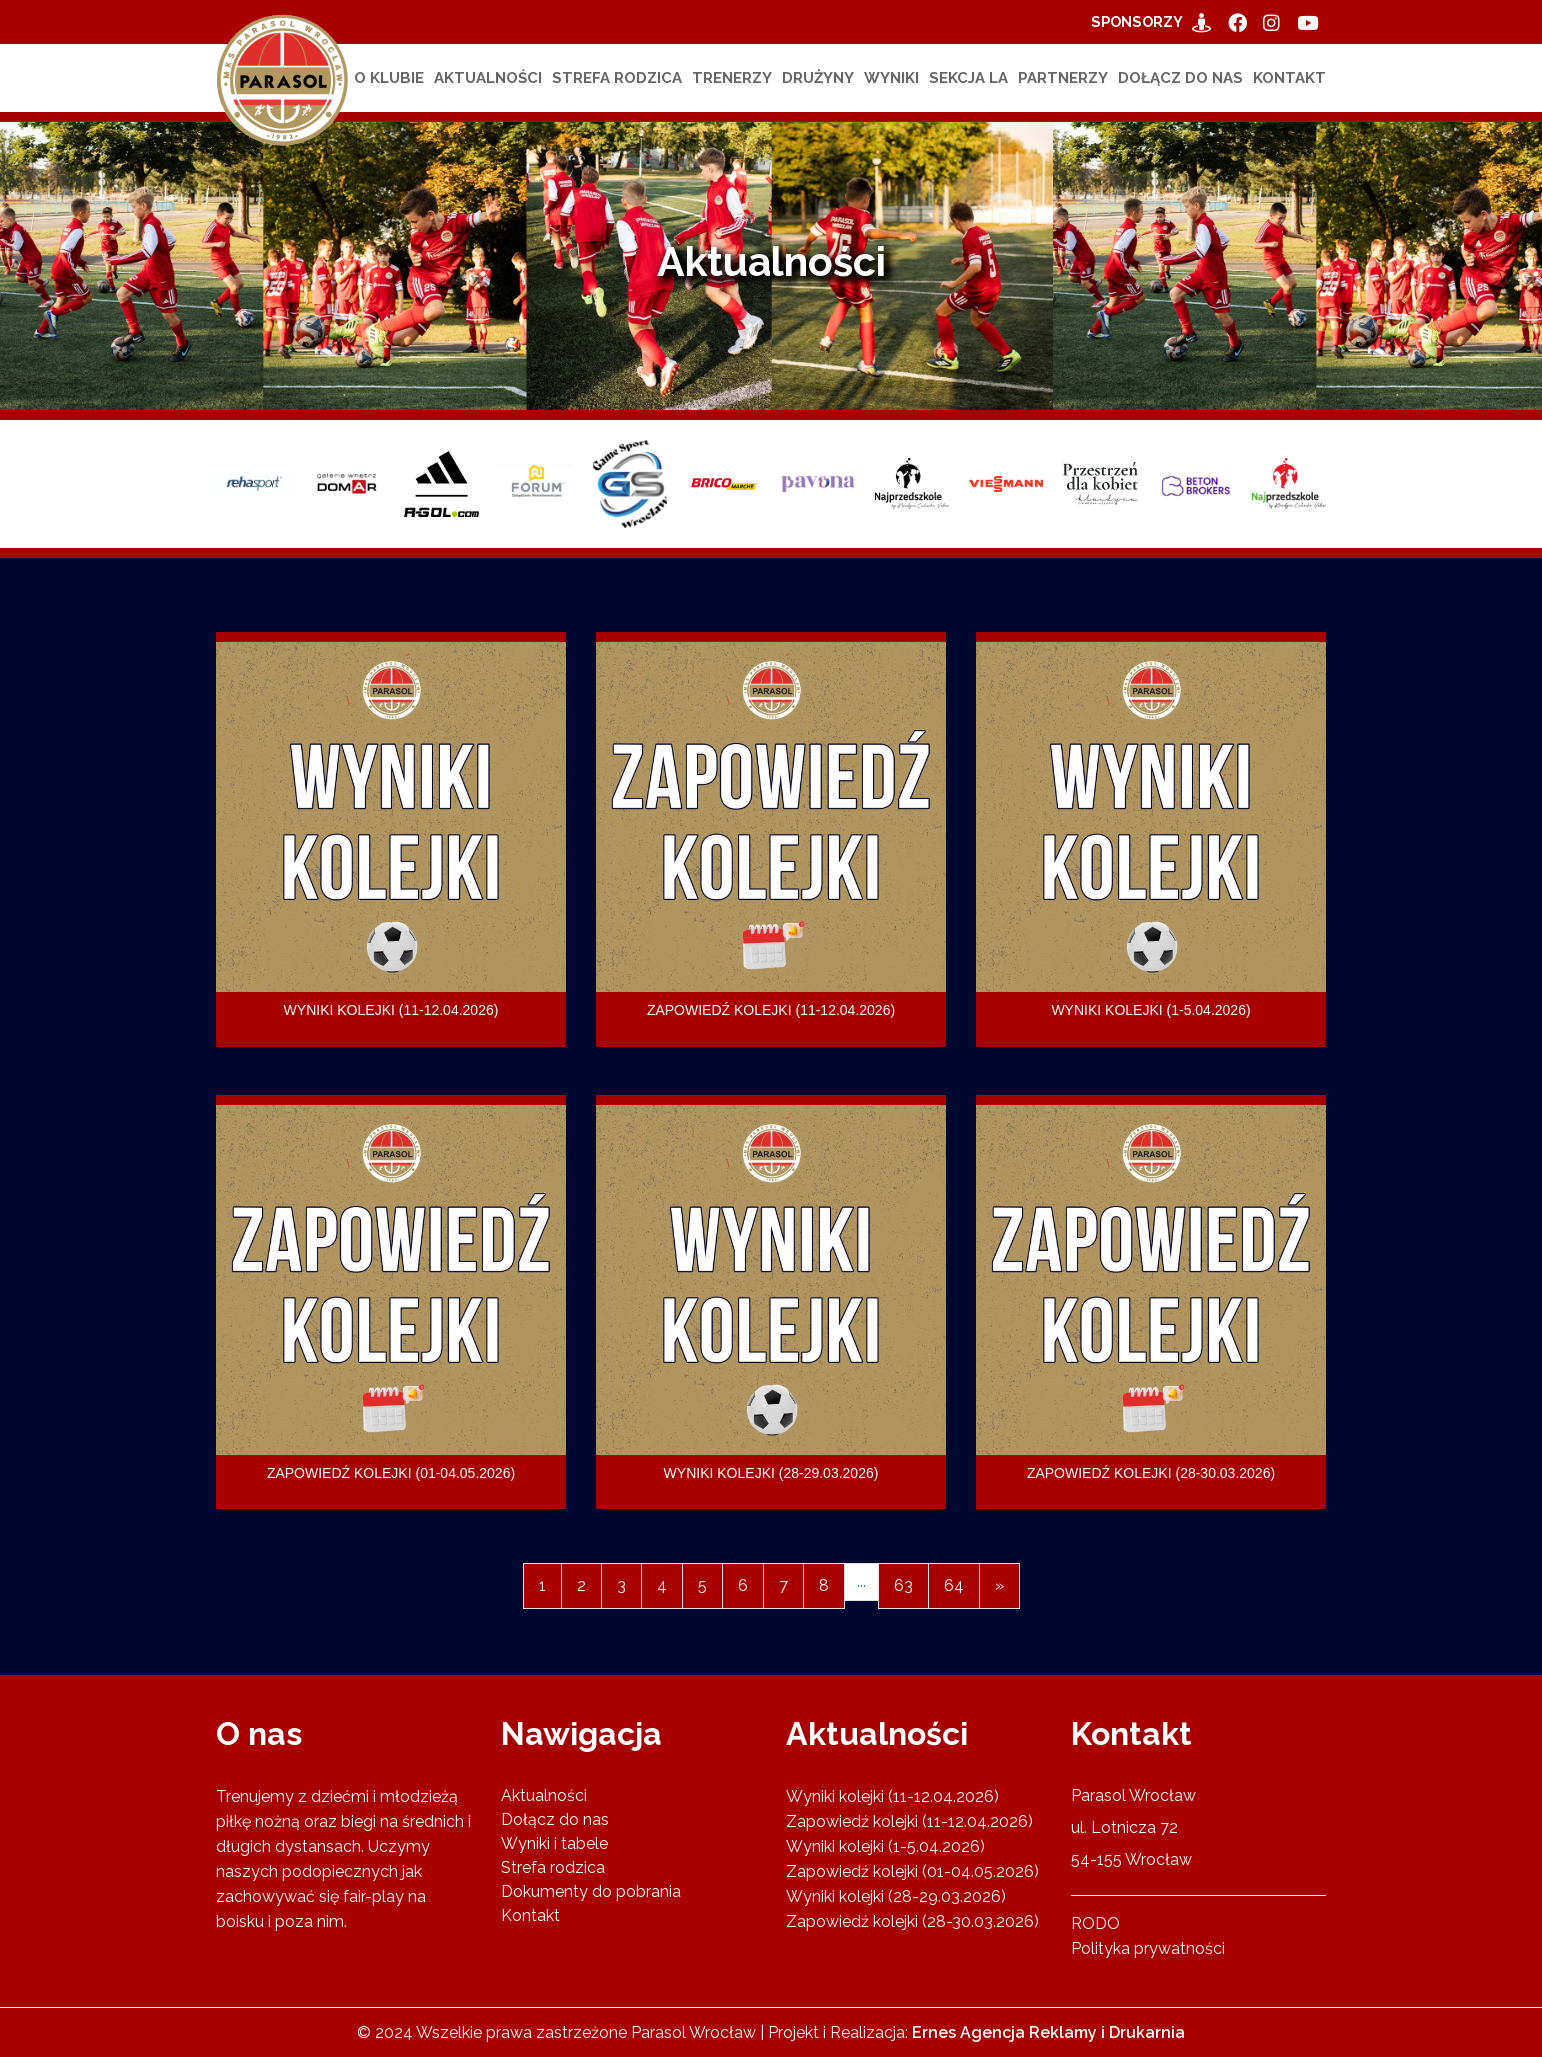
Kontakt (1289, 78)
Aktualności (488, 78)
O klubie (389, 78)
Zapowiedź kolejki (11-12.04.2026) (909, 1820)
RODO (1095, 1922)
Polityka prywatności (1148, 1947)
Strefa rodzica (617, 78)
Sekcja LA (968, 78)
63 (903, 1585)
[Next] (999, 1586)
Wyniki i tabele (554, 1842)
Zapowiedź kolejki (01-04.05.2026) (912, 1870)
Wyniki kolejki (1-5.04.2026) (885, 1845)
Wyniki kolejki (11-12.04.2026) (892, 1795)
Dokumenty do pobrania (591, 1890)
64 (954, 1585)
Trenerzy (732, 78)
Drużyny (818, 78)
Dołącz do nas (1180, 78)
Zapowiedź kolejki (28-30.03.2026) (912, 1920)
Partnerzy (1063, 78)
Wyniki (891, 78)
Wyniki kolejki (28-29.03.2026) (896, 1895)
